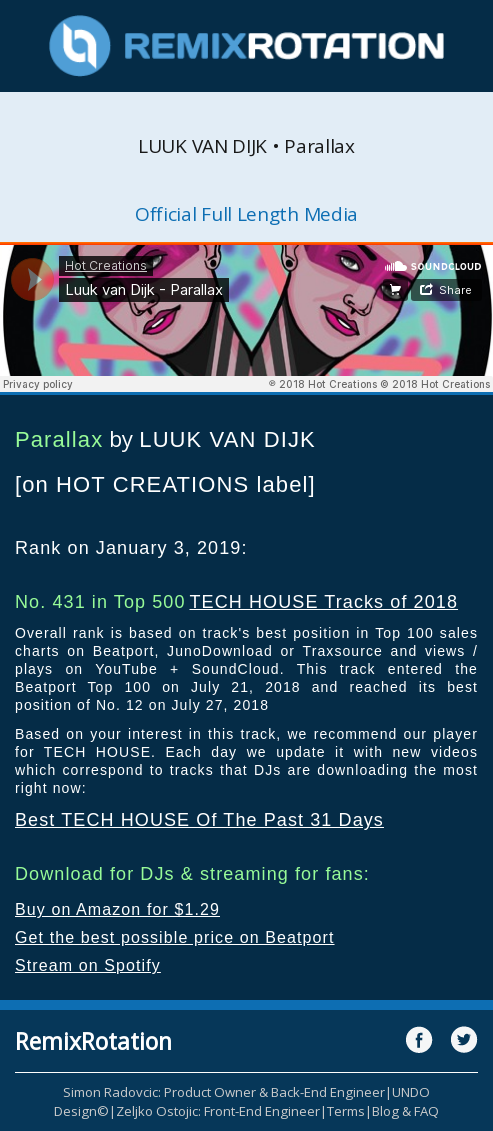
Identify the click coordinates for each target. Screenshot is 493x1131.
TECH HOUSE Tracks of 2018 (323, 602)
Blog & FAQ (405, 1111)
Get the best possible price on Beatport (175, 937)
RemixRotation (93, 1041)
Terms (346, 1111)
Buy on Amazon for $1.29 (117, 909)
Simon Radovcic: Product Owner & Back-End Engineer (224, 1092)
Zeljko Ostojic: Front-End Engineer (218, 1111)
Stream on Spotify (88, 965)
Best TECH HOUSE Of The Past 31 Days (199, 820)
